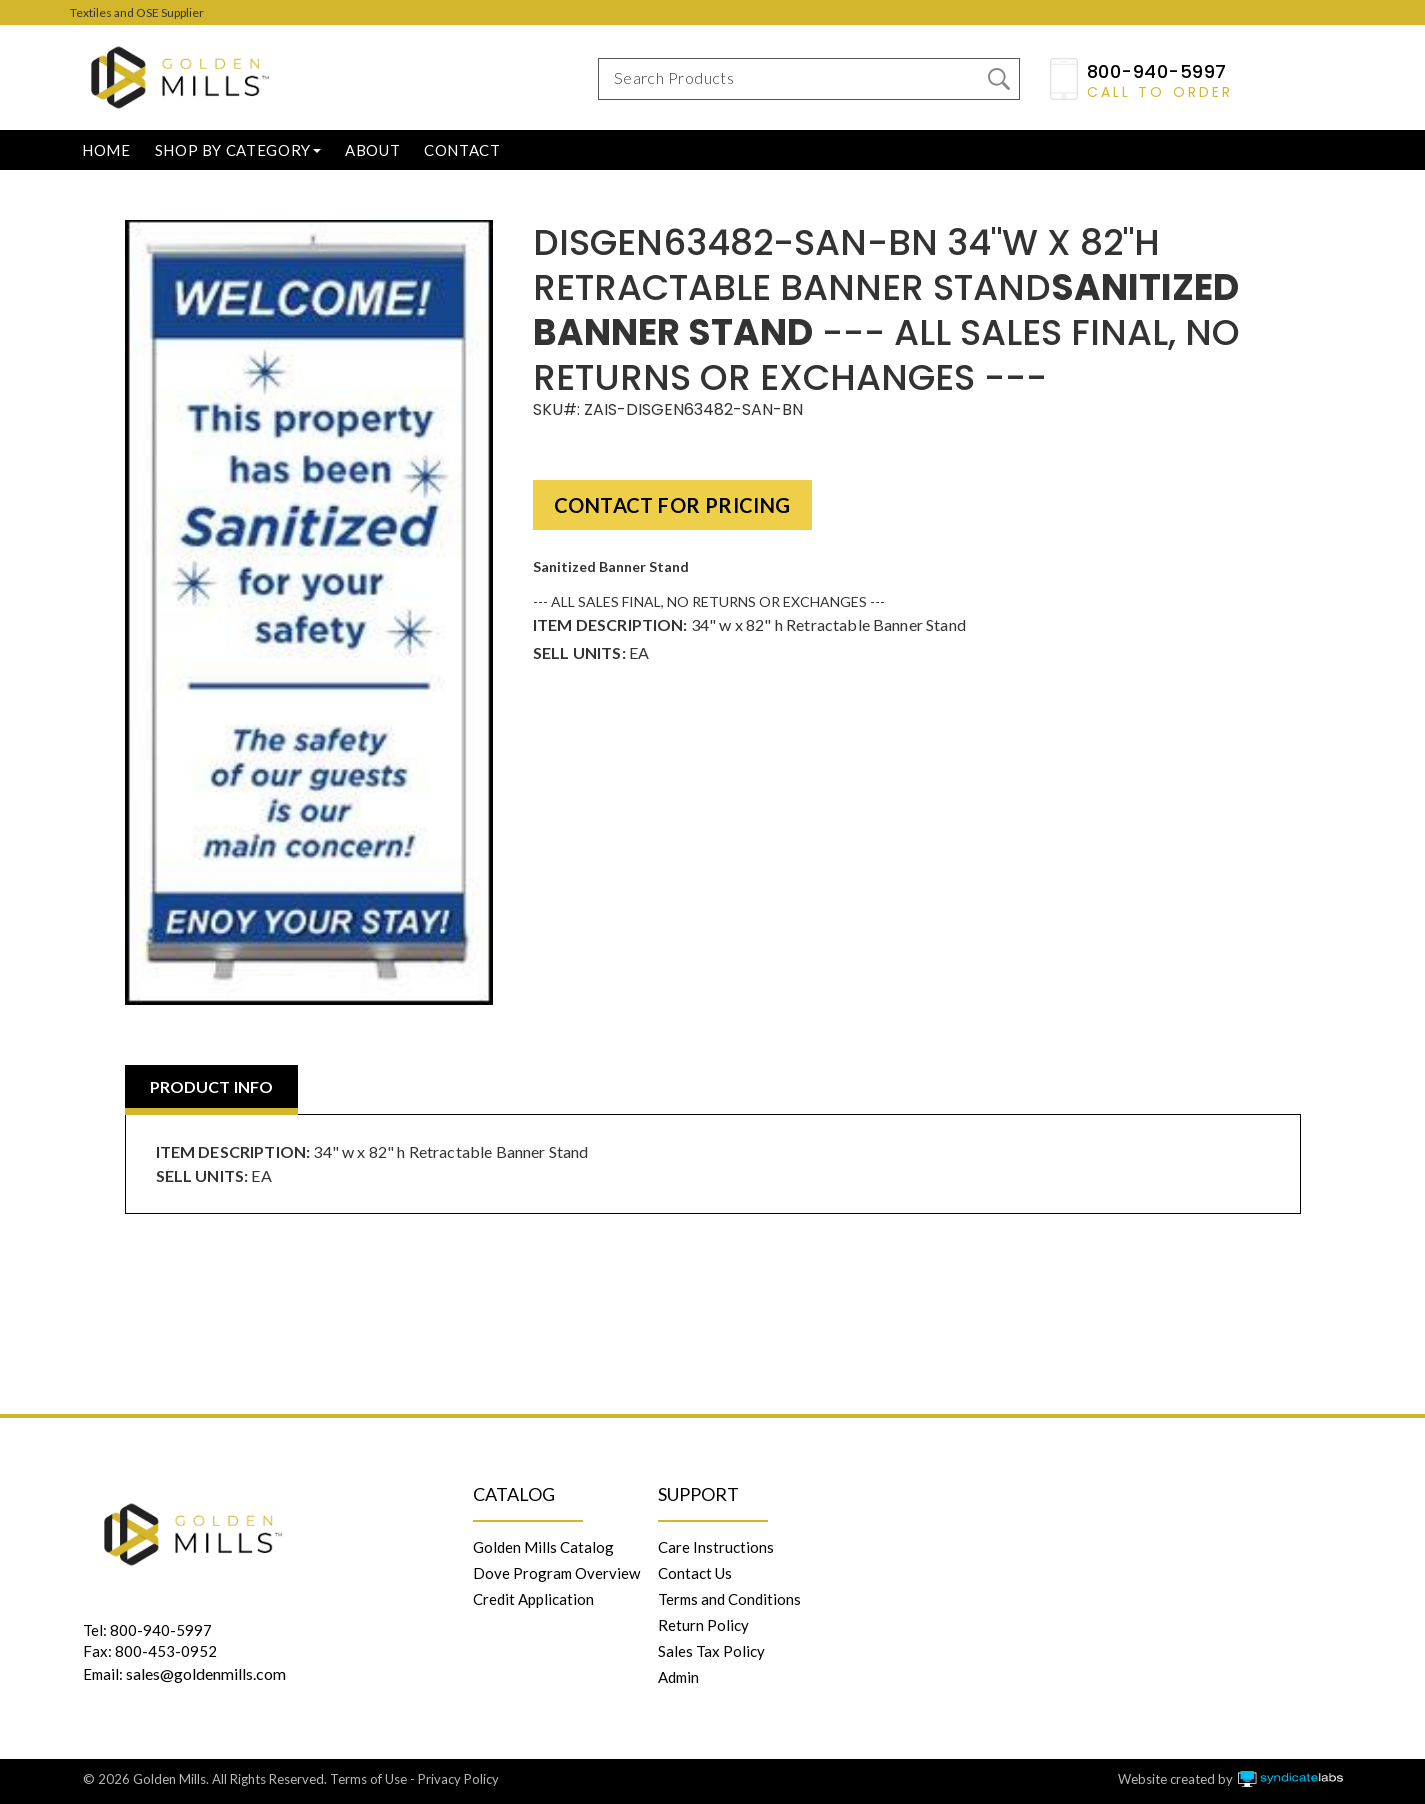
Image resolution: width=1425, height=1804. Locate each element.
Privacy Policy (458, 1779)
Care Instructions (716, 1547)
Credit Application (533, 1599)
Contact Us (695, 1573)
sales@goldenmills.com (206, 1673)
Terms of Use (368, 1779)
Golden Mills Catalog (543, 1547)
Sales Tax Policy (711, 1651)
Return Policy (703, 1625)
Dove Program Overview (556, 1573)
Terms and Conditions (729, 1599)
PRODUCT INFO (212, 1086)
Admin (678, 1677)
